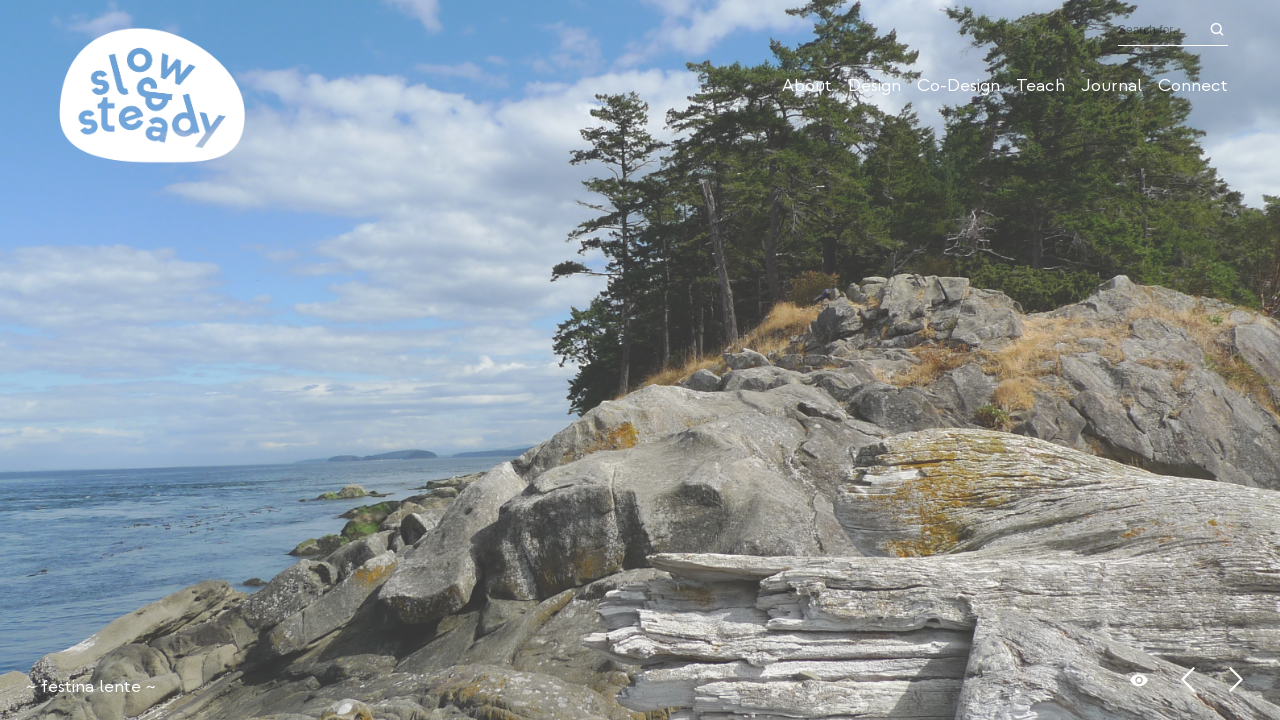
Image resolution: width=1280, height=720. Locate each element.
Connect (1193, 85)
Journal (1111, 85)
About (807, 85)
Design (874, 85)
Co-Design (958, 85)
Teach (1040, 85)
